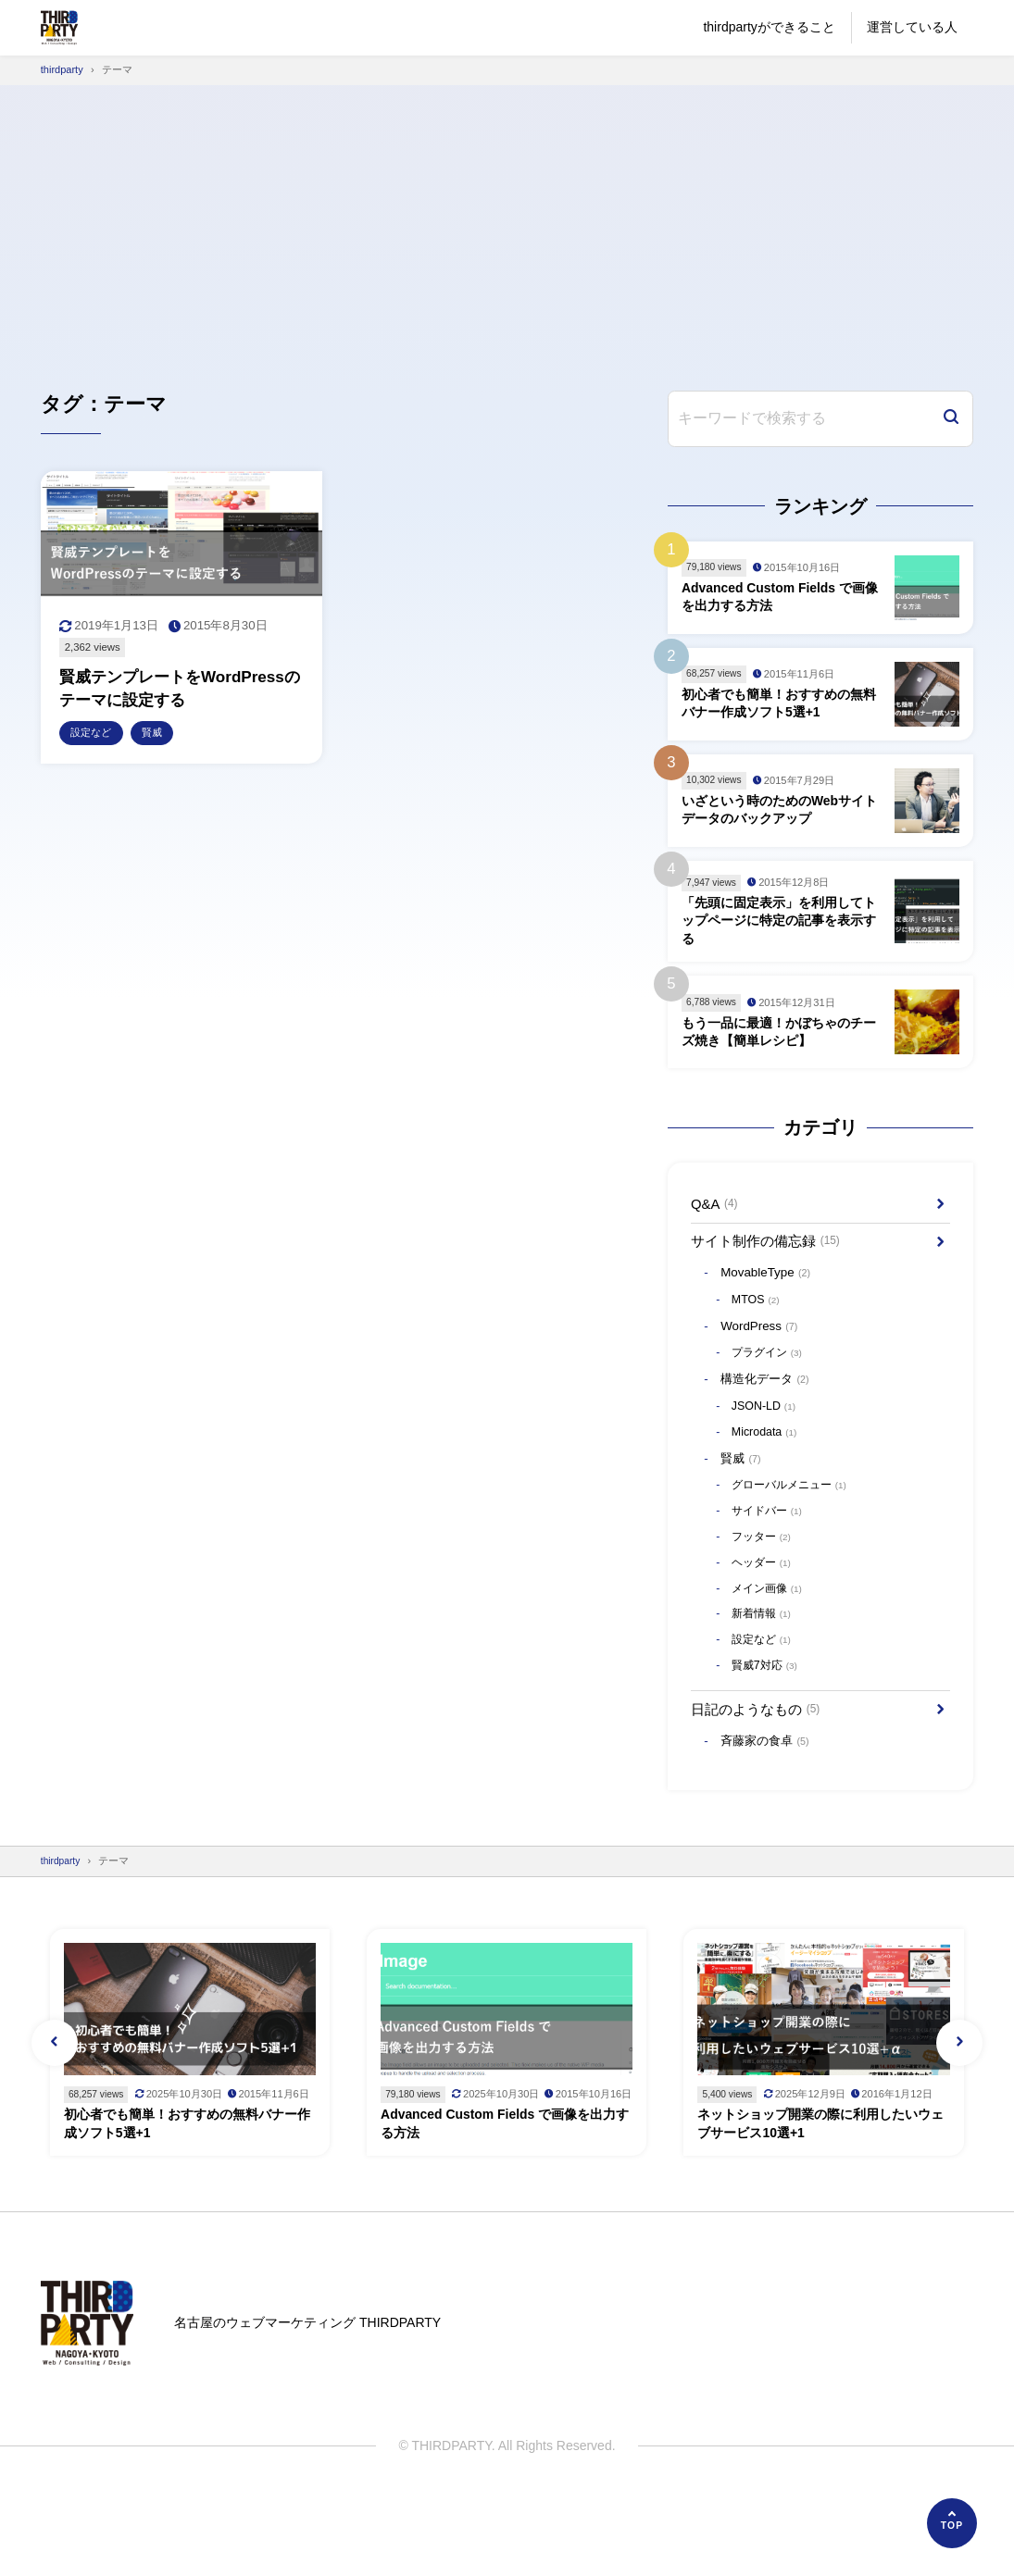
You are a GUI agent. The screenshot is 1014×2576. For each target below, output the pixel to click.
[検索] (951, 419)
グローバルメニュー (794, 1511)
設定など (764, 1672)
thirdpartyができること (768, 26)
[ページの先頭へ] (952, 2523)
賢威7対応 (767, 1699)
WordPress (764, 1342)
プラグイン (770, 1371)
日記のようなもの (760, 1744)
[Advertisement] (507, 224)
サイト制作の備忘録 (770, 1251)
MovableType (770, 1286)
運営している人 (912, 26)
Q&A (716, 1211)
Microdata (766, 1454)
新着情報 (764, 1645)
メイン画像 (770, 1618)
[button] (54, 2102)
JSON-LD (765, 1428)
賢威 (744, 1482)
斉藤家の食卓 (770, 1779)
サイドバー (770, 1538)
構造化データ (770, 1399)
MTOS (757, 1314)
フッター (764, 1565)
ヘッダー (764, 1591)
